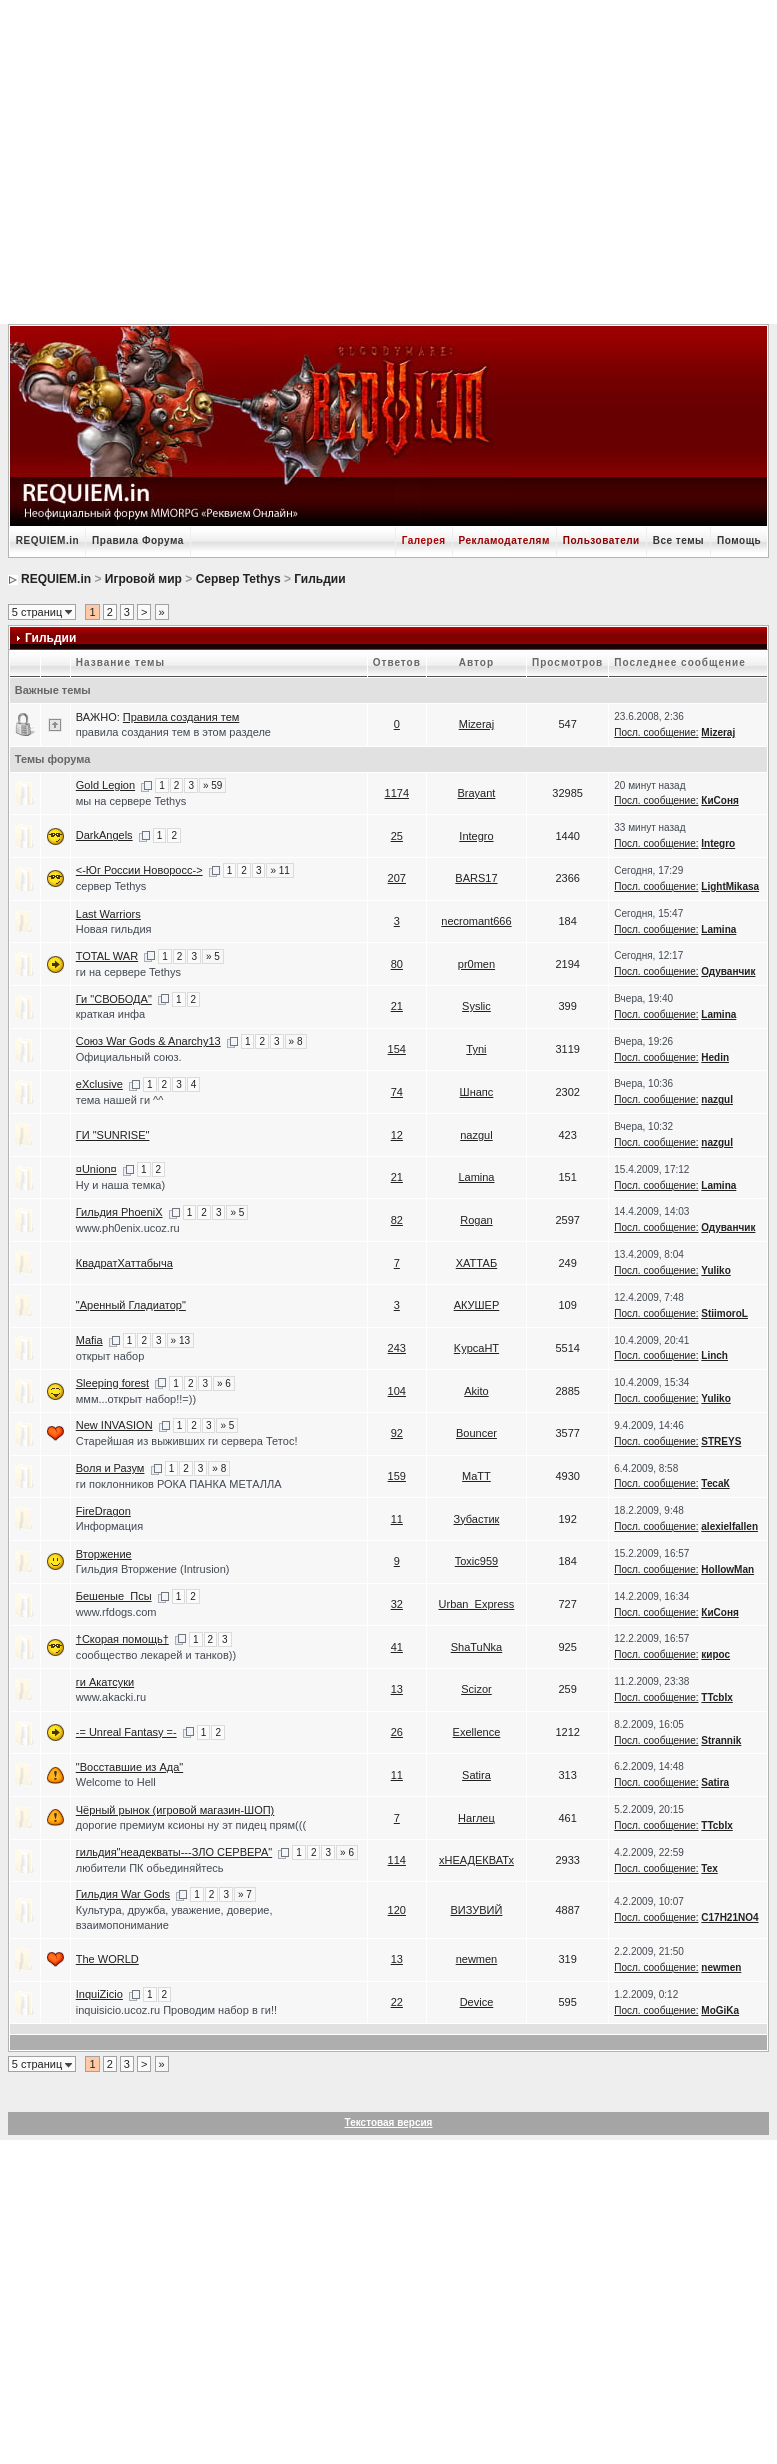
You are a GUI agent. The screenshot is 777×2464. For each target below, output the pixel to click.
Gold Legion (105, 785)
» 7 (245, 1894)
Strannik (721, 1740)
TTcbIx (716, 1697)
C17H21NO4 (729, 1917)
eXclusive (99, 1084)
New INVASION (114, 1425)
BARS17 (476, 878)
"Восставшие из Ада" (129, 1767)
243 (397, 1348)
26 (397, 1732)
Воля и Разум (110, 1468)
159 (397, 1476)
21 (397, 1006)
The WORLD (107, 1959)
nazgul (717, 1099)
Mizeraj (476, 724)
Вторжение (104, 1554)
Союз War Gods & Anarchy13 (148, 1041)
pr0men (476, 964)
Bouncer (476, 1433)
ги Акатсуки (105, 1682)
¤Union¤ (96, 1169)
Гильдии (319, 579)
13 (397, 1689)
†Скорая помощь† (122, 1639)
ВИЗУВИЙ (477, 1910)
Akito (476, 1391)
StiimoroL (724, 1313)
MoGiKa (720, 2010)
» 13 (180, 1340)
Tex (709, 1868)
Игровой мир (143, 579)
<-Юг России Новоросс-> (139, 870)
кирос (715, 1654)
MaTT (476, 1476)
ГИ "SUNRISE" (113, 1135)
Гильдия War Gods (123, 1894)
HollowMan (727, 1569)
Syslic (476, 1006)
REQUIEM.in (47, 540)
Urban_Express (477, 1604)
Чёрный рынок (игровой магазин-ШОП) (175, 1810)
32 (397, 1604)
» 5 (213, 956)
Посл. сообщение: (656, 732)
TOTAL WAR (107, 956)
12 (397, 1135)
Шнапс (477, 1092)
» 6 (224, 1383)
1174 (397, 793)
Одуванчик (728, 971)
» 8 (296, 1041)
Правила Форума (138, 540)
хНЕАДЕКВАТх (476, 1860)
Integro (476, 836)
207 (397, 878)
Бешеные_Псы (114, 1596)
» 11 (279, 870)
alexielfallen (729, 1526)
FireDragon (103, 1511)
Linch (714, 1355)
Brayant (476, 793)
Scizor (476, 1689)
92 (397, 1433)
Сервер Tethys (238, 579)
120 (397, 1910)
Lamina (718, 929)
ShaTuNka (477, 1647)
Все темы (678, 540)
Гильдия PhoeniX (119, 1212)
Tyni (476, 1049)
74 (397, 1092)
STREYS (721, 1441)
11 (397, 1519)
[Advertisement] (398, 160)
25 (397, 836)
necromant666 (476, 921)
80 (397, 964)
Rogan (476, 1220)
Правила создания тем (181, 717)
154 (397, 1049)
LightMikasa (730, 886)
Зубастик (476, 1519)
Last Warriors (108, 914)
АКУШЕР (477, 1305)
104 (397, 1391)
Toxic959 (476, 1561)
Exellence (477, 1732)
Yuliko (715, 1270)
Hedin (715, 1057)
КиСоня (719, 800)
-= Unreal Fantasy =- (126, 1732)
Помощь (739, 540)
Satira (476, 1775)
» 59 (212, 785)
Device (477, 2002)
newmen (477, 1959)
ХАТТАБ (476, 1263)
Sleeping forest (112, 1383)
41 (397, 1647)
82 (397, 1220)
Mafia (89, 1340)
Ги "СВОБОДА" (114, 999)
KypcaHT (476, 1348)
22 (397, 2002)
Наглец (476, 1818)
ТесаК (715, 1483)
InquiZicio (99, 1994)
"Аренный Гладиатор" (131, 1305)
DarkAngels (104, 835)
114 (397, 1860)
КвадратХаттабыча (124, 1263)
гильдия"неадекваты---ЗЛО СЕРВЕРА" (174, 1852)
